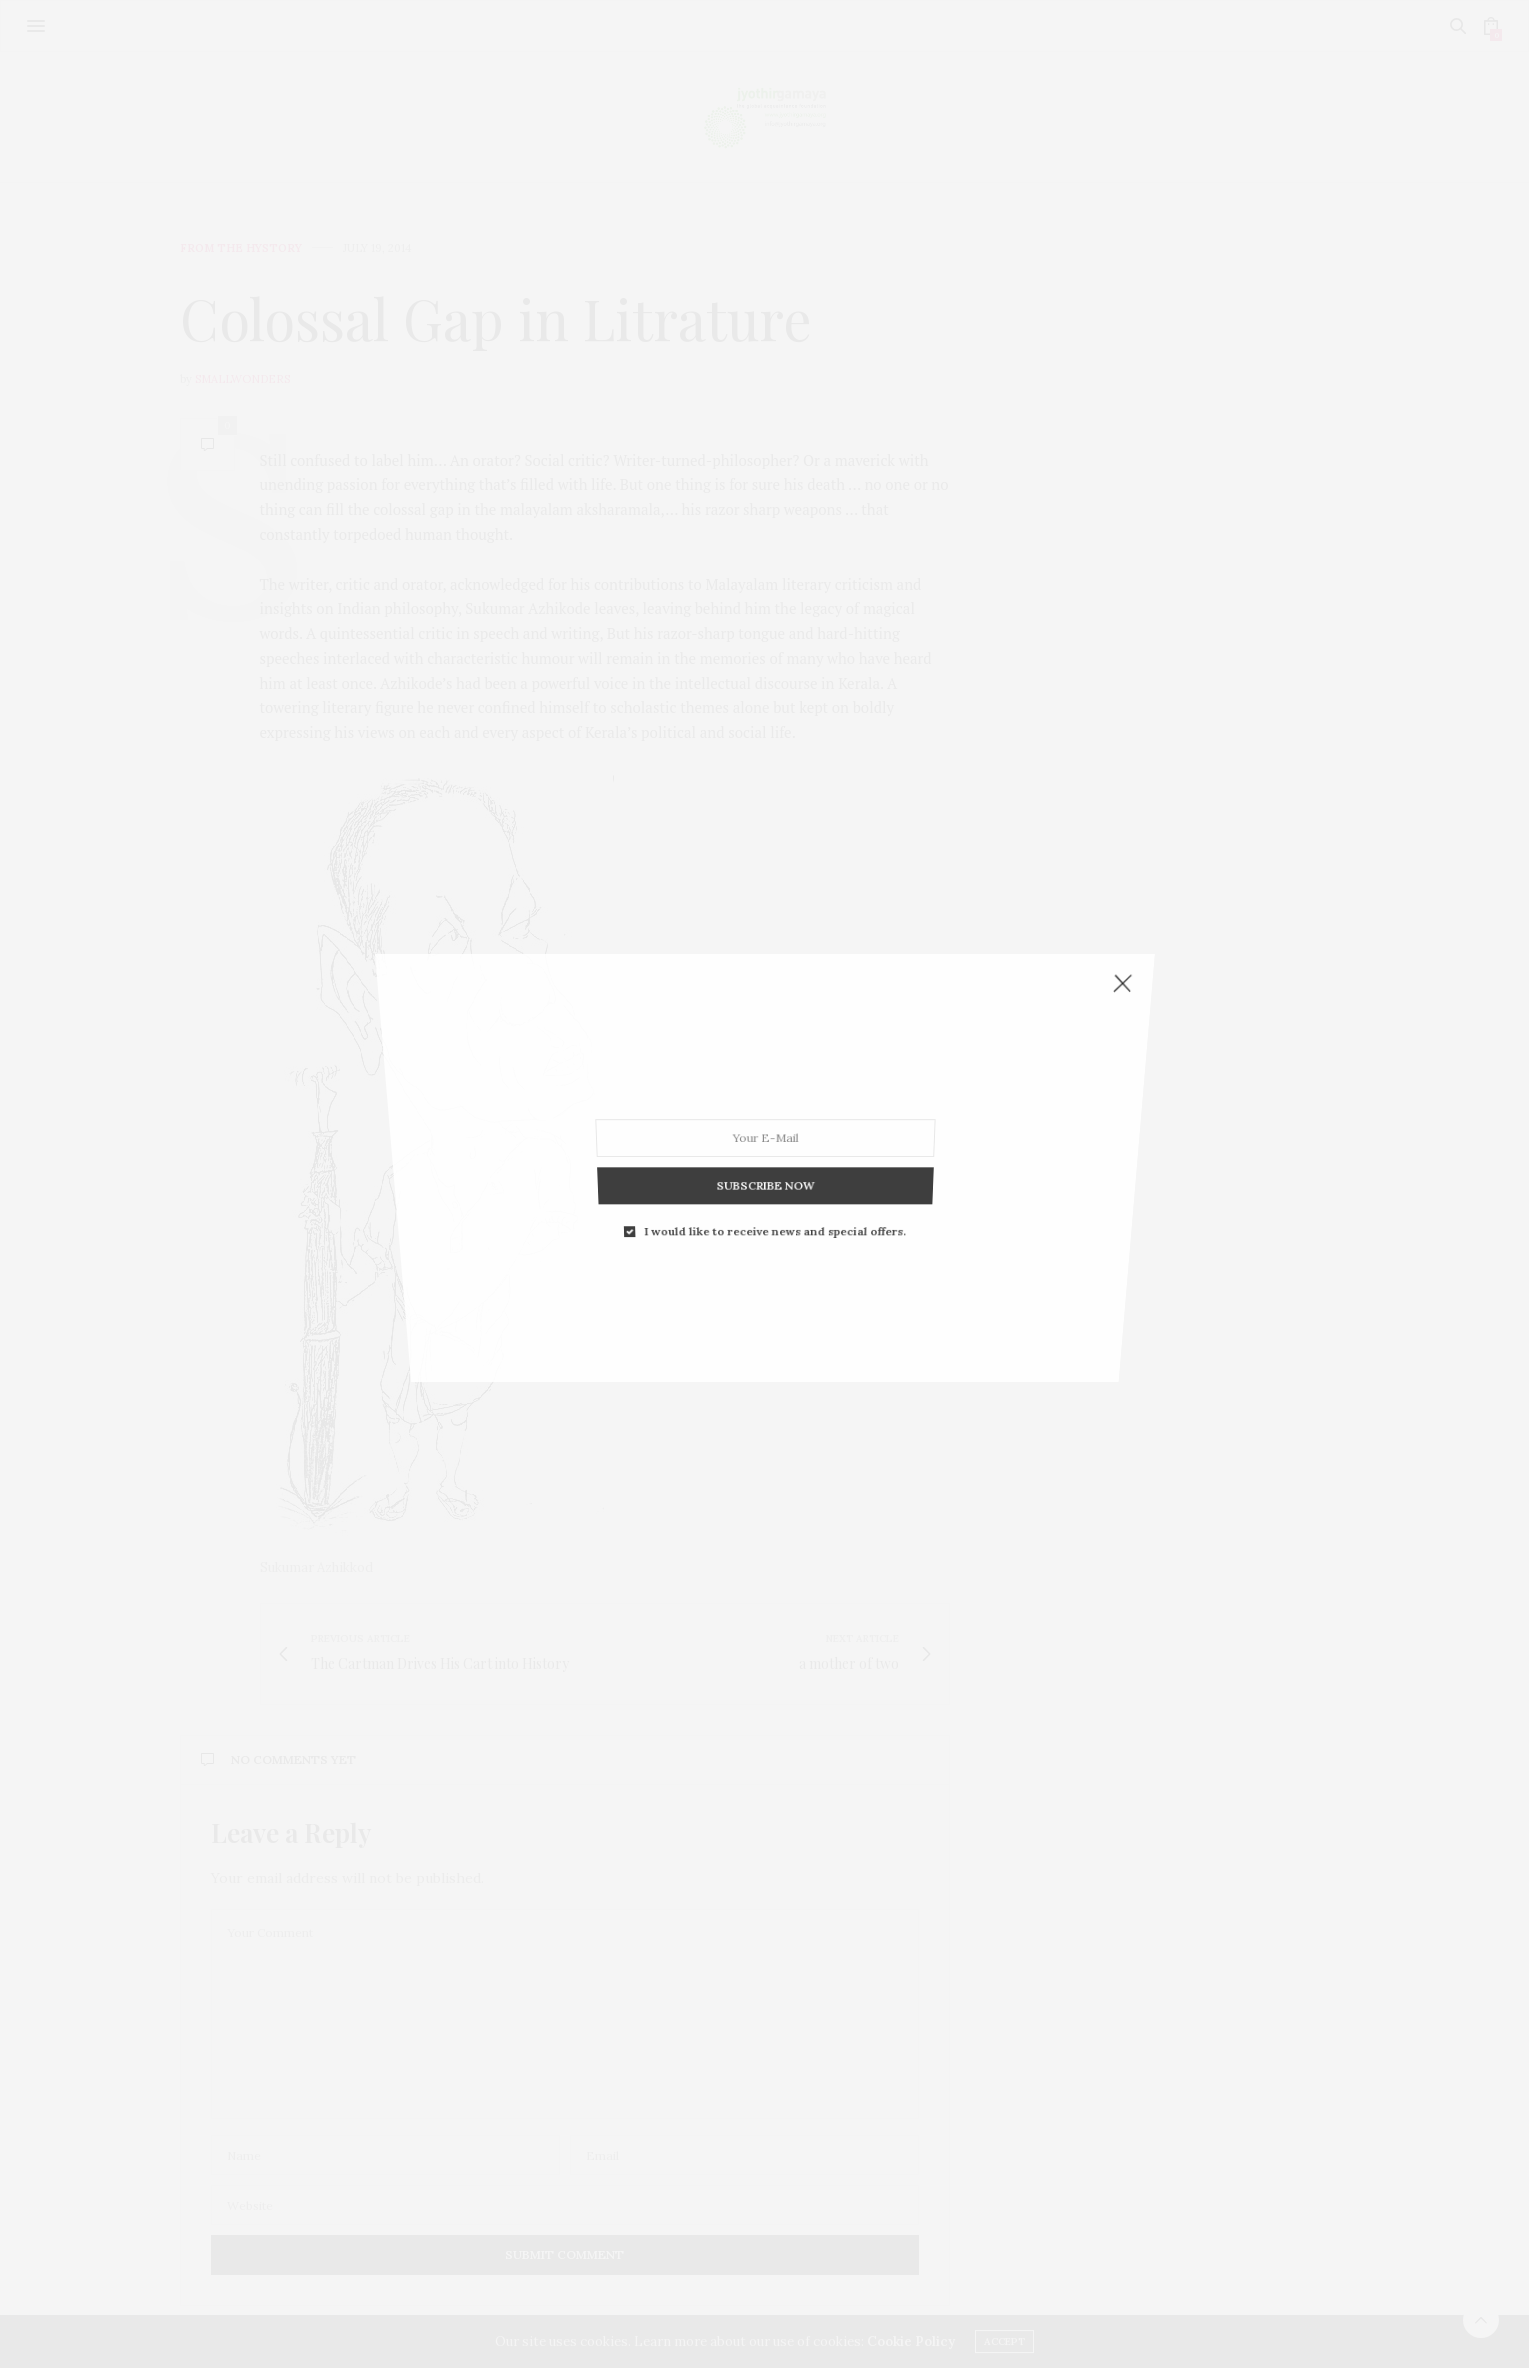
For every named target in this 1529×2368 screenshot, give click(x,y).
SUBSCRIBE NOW (764, 1079)
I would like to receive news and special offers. (773, 1100)
